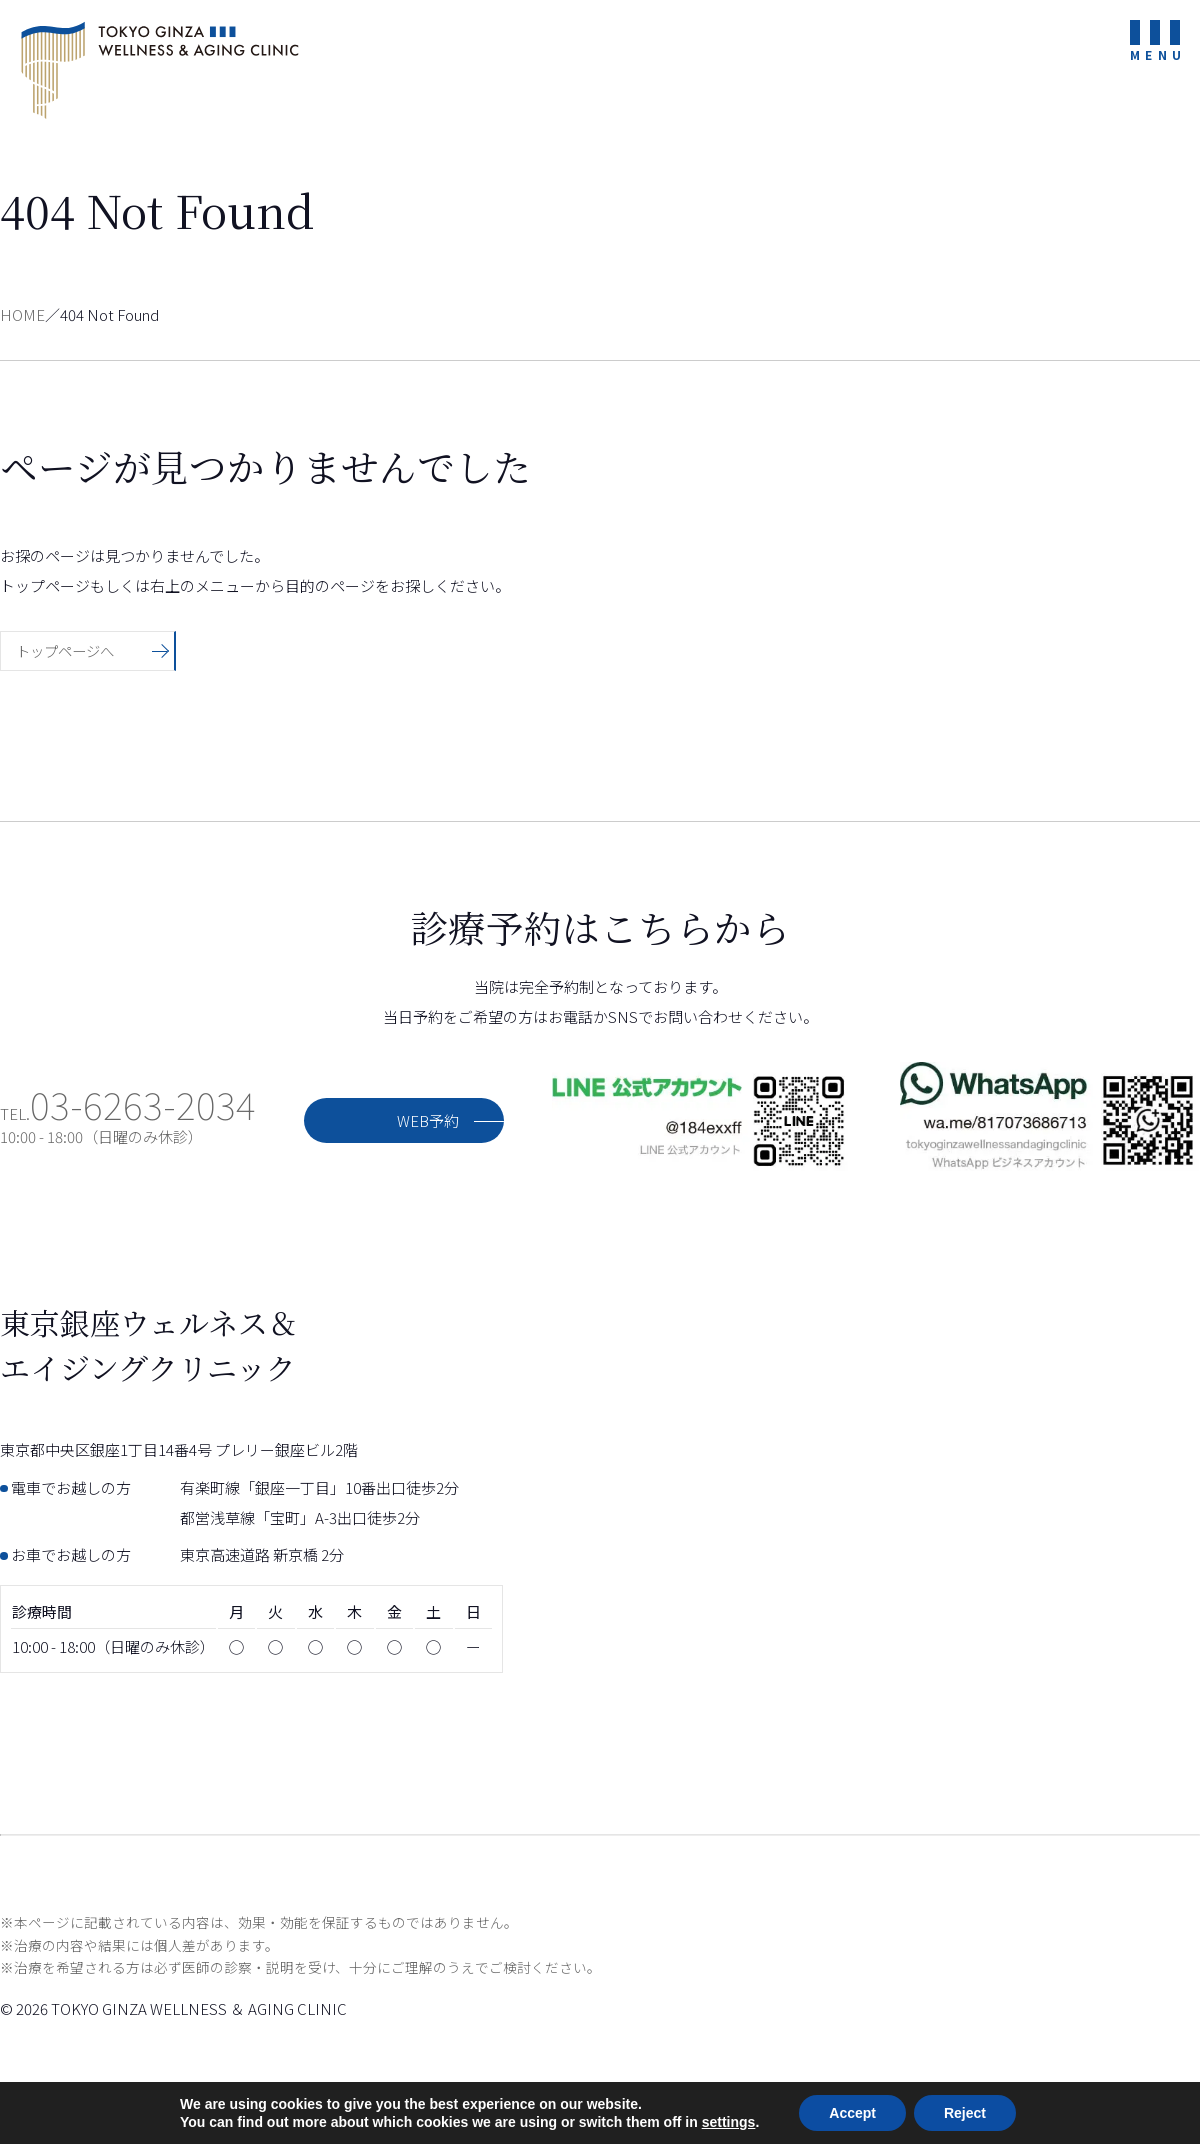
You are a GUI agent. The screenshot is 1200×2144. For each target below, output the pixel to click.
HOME (22, 314)
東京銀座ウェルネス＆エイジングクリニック (160, 70)
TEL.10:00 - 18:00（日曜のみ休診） (128, 1125)
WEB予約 (428, 1120)
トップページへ (68, 650)
